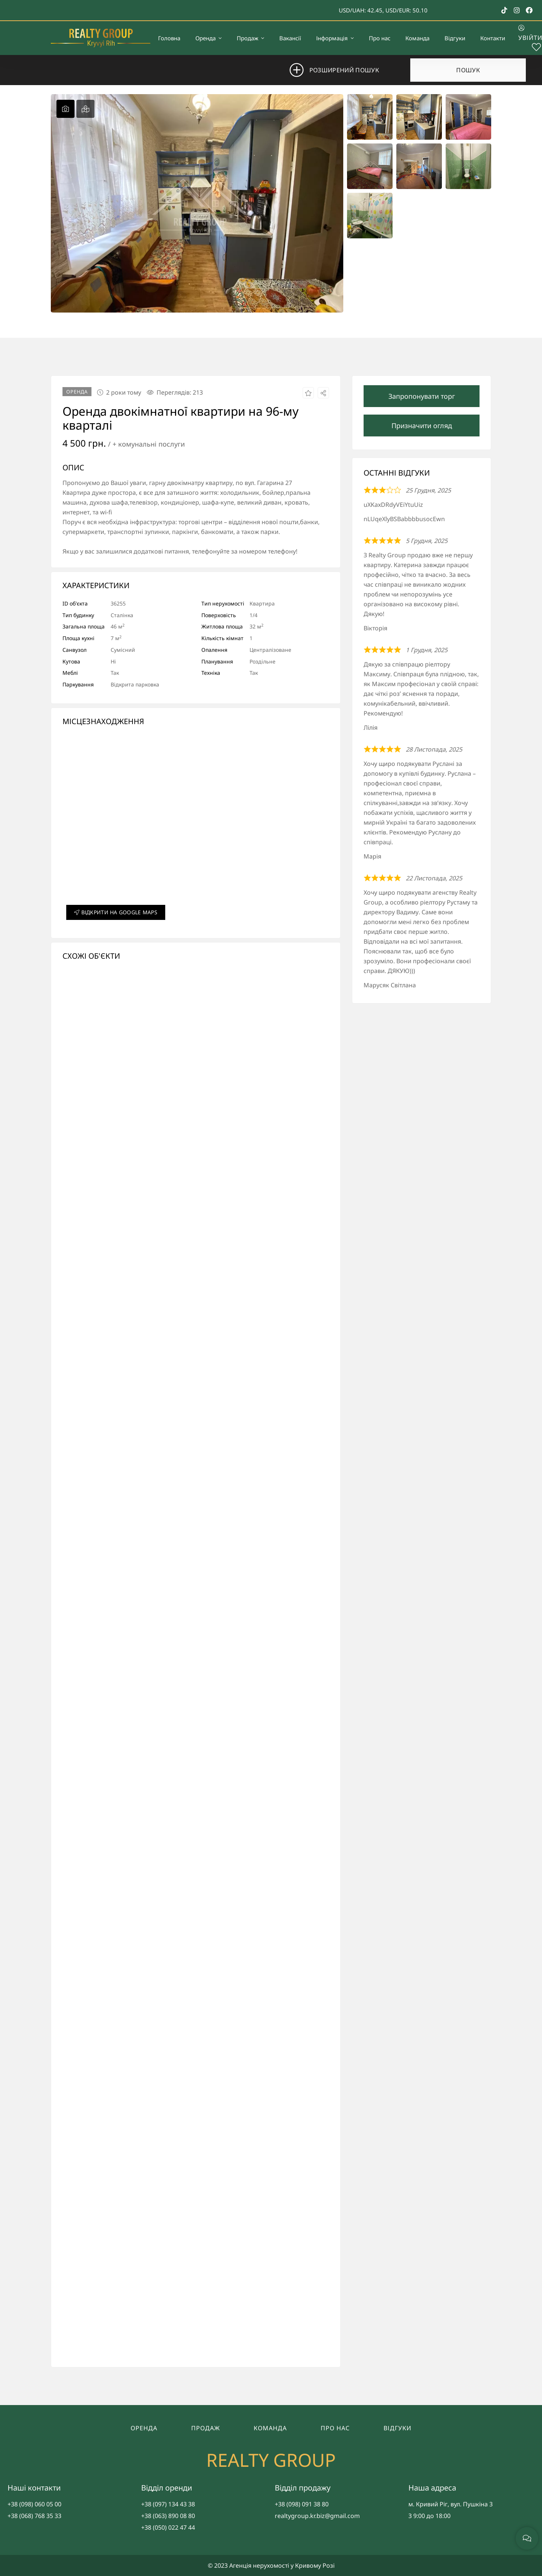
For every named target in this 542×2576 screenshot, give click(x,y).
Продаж (205, 2428)
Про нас (335, 2428)
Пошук (468, 70)
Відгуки (397, 2428)
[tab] (65, 109)
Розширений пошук (344, 70)
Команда (270, 2428)
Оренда (144, 2428)
